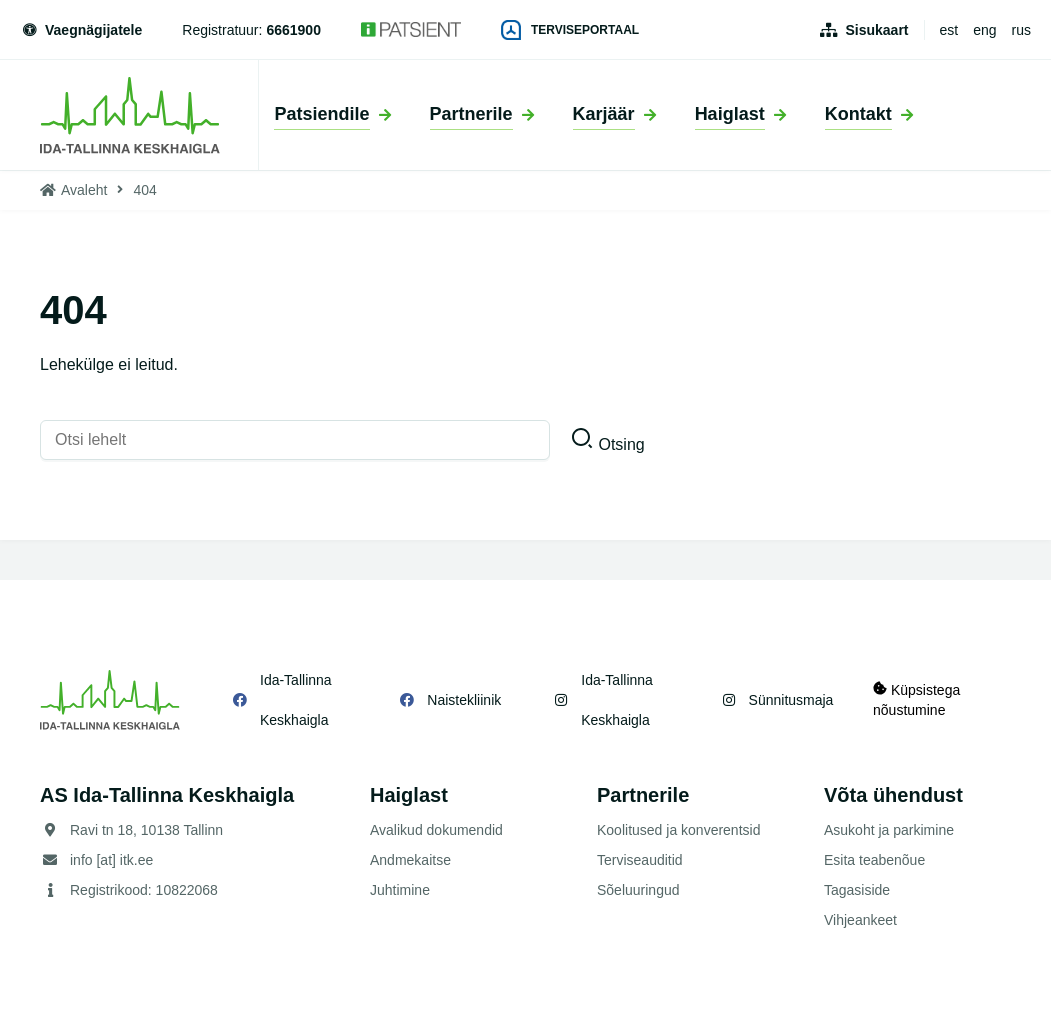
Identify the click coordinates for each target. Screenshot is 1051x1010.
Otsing (621, 444)
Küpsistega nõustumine (916, 699)
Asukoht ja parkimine (889, 830)
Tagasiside (857, 890)
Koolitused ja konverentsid (678, 830)
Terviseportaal (570, 30)
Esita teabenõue (874, 860)
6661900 (293, 30)
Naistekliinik (464, 700)
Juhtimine (400, 890)
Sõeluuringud (638, 890)
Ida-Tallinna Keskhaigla (296, 700)
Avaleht (84, 190)
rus (1021, 30)
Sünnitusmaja (790, 700)
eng (984, 30)
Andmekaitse (410, 860)
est (949, 30)
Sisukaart (876, 30)
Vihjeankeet (860, 920)
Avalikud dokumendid (436, 830)
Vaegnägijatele (81, 30)
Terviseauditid (640, 860)
